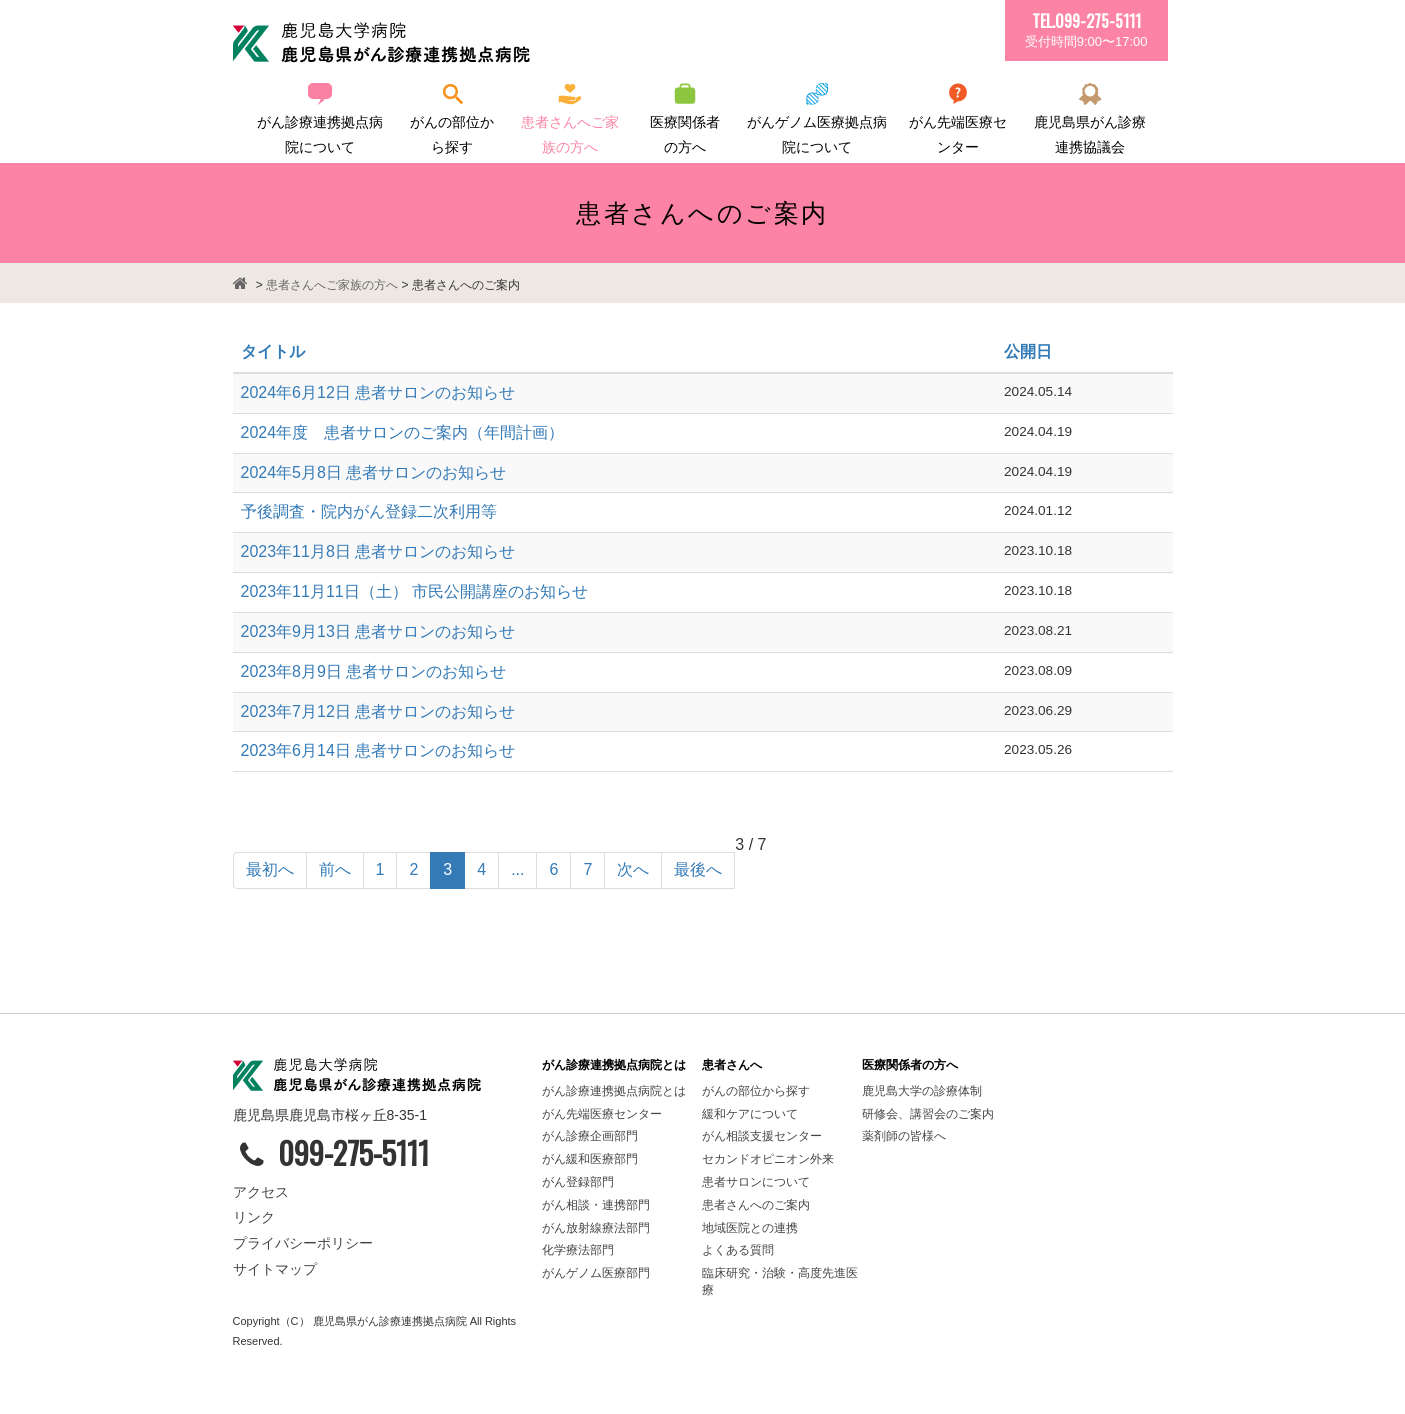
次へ (633, 869)
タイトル (273, 351)
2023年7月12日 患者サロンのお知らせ (378, 711)
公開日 (1028, 351)
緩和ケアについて (750, 1114)
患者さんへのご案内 (756, 1205)
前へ (335, 869)
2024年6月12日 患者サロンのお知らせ (378, 392)
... (517, 869)
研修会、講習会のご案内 (928, 1114)
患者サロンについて (756, 1182)
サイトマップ (275, 1269)
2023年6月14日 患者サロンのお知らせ (378, 750)
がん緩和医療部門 (591, 1159)
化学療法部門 (578, 1250)
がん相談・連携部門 (596, 1205)
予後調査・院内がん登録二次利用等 (369, 511)
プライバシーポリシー (303, 1243)
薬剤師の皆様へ (904, 1136)
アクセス (261, 1192)
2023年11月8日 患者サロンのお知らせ (378, 551)
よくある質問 (738, 1250)
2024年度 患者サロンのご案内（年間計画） (403, 432)
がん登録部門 (578, 1182)
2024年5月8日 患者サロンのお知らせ (374, 472)
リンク (254, 1217)
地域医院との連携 (750, 1228)
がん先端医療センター (602, 1114)
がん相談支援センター (762, 1136)
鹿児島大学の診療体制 (922, 1091)
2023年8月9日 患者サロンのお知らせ (374, 671)
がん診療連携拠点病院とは (614, 1091)
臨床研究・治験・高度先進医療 (780, 1281)
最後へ (698, 869)
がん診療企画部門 (590, 1136)
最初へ (270, 869)
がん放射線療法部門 (596, 1228)
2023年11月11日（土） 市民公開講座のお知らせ (415, 591)
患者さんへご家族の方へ (332, 285)
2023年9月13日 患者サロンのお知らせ (378, 631)
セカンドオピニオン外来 (768, 1159)
